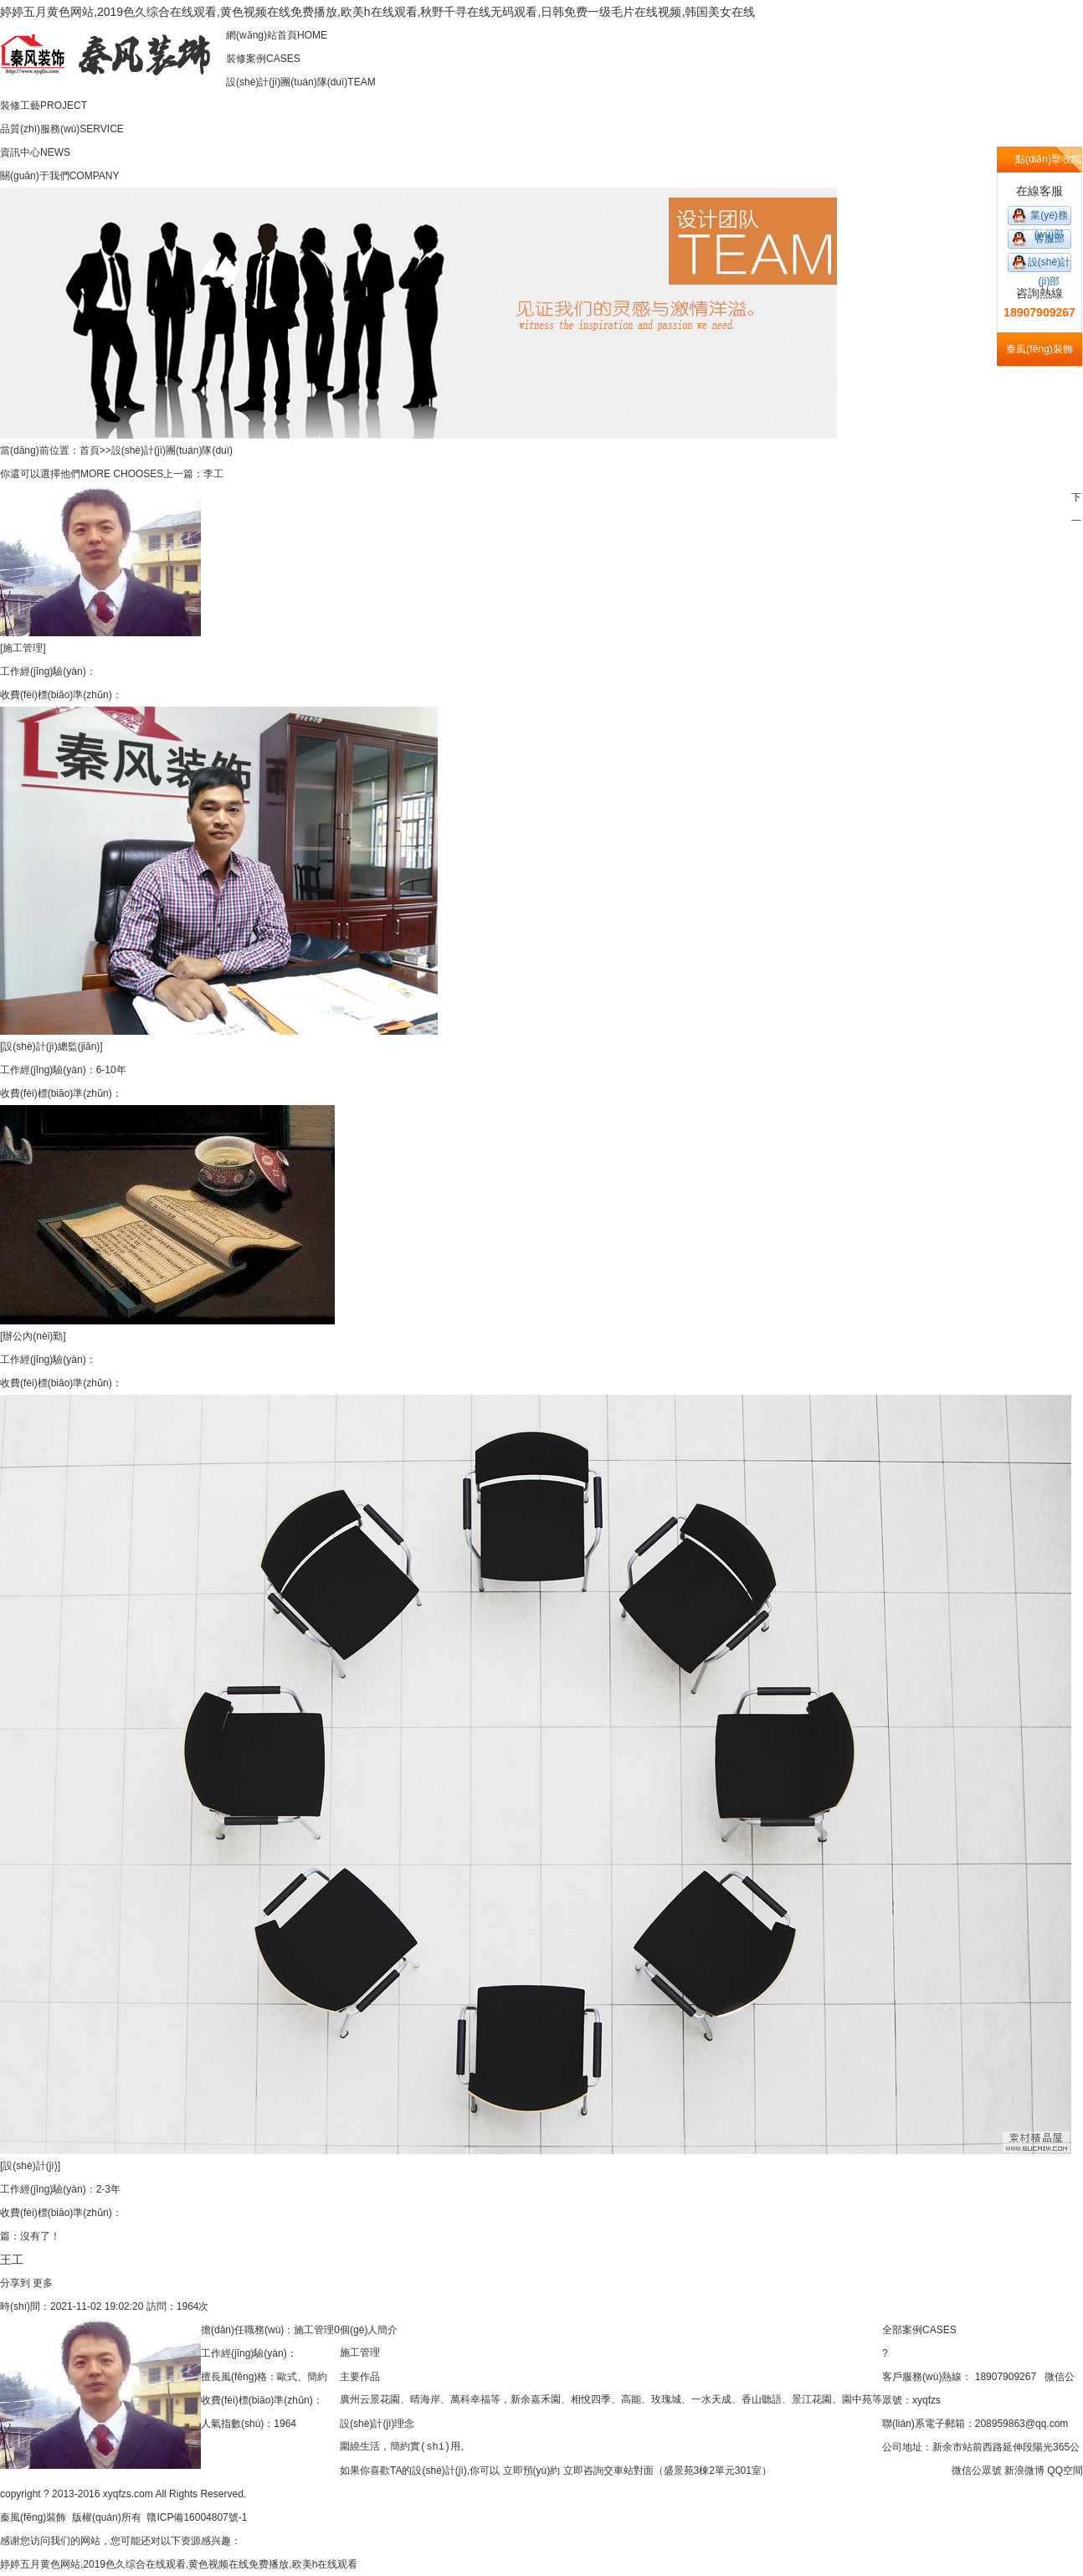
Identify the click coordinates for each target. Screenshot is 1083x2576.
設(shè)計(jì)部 (1049, 264)
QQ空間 (1065, 2470)
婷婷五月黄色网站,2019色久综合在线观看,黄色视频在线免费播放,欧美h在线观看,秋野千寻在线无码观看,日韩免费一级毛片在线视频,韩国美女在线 (377, 11)
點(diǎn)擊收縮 (1048, 159)
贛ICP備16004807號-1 (196, 2517)
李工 (213, 474)
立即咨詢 (583, 2470)
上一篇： (183, 474)
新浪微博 (1024, 2470)
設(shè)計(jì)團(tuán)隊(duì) (172, 450)
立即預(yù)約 (532, 2470)
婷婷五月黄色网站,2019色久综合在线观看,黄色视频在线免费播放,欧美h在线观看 (178, 2564)
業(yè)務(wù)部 (1049, 217)
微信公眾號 (977, 2470)
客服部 (1049, 238)
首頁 (90, 450)
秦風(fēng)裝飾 (33, 2517)
